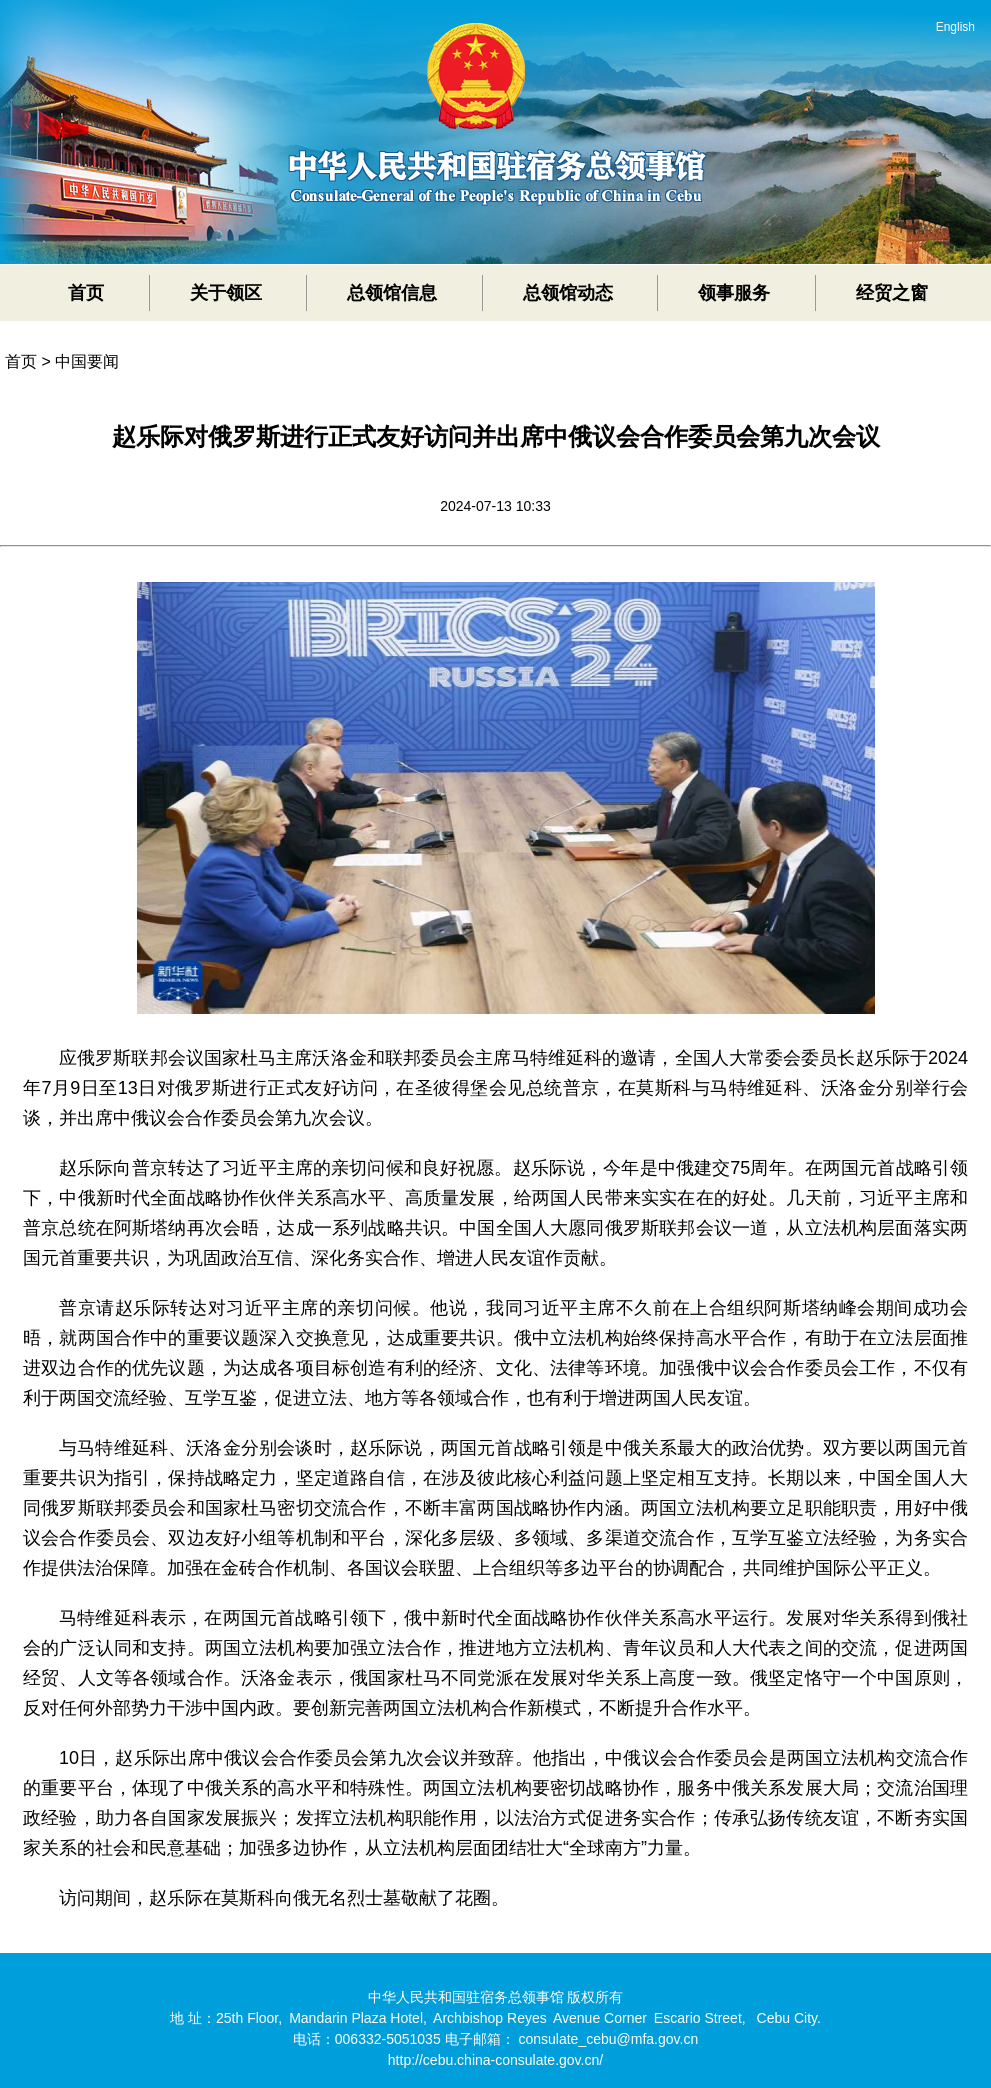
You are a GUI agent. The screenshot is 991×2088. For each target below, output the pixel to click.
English (955, 27)
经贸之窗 (892, 293)
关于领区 (226, 293)
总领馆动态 (568, 293)
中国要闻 (87, 361)
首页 (86, 293)
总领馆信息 (392, 293)
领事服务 (734, 293)
